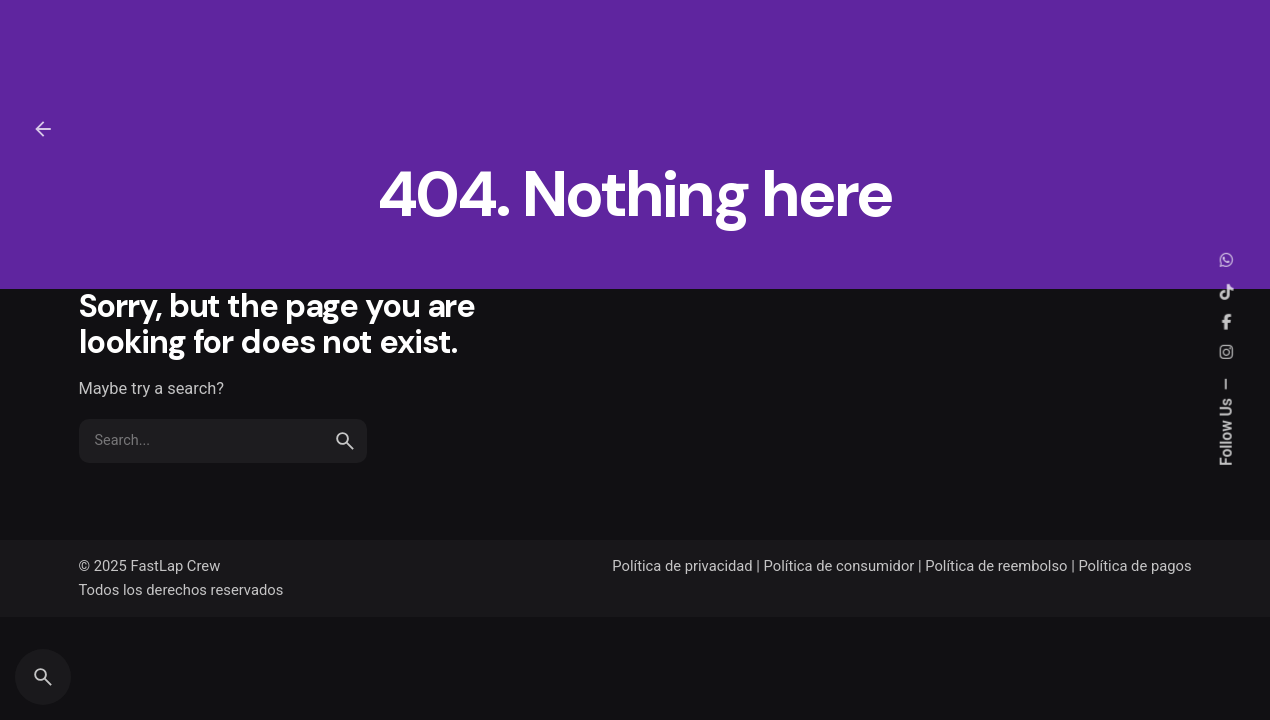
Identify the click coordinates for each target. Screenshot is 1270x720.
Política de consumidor (839, 566)
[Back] (43, 129)
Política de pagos (1134, 566)
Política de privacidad (682, 566)
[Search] (43, 677)
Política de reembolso (996, 566)
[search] (345, 441)
